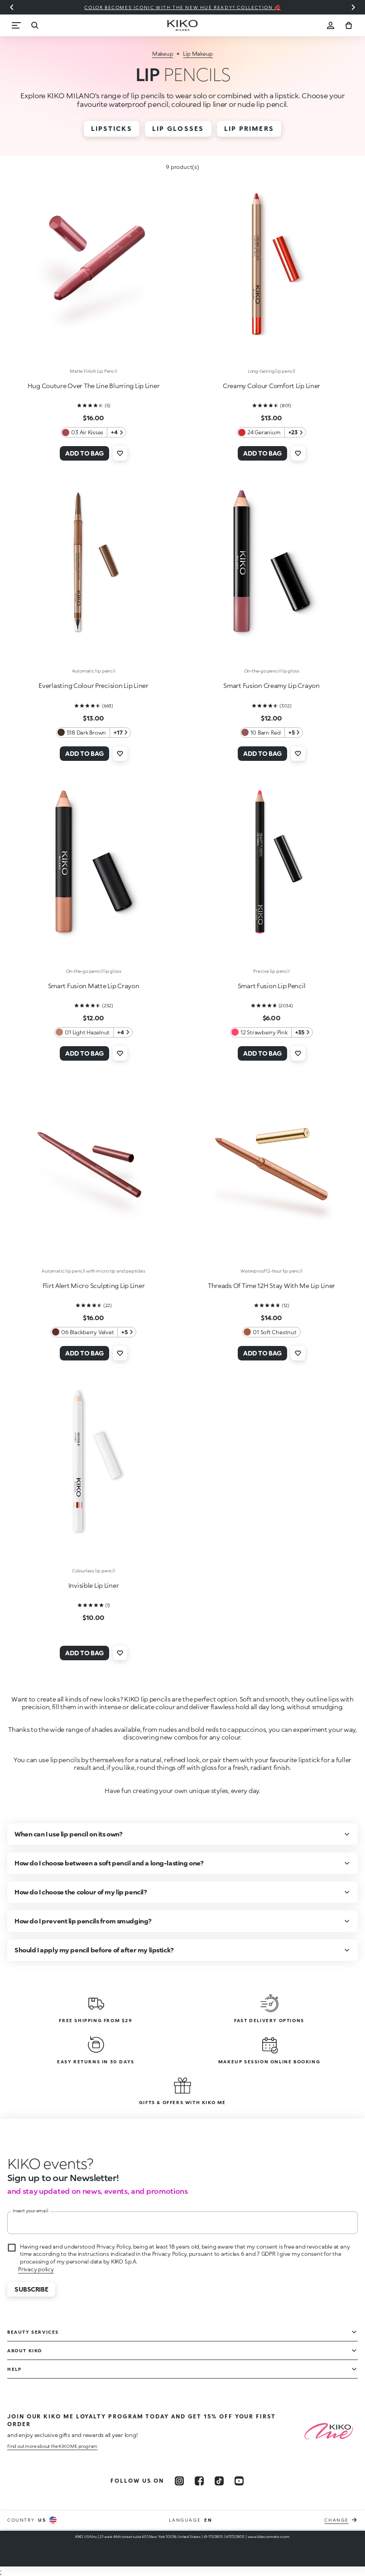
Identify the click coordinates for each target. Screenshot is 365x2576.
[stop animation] (50, 2163)
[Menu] (16, 25)
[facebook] (199, 2480)
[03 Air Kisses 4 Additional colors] (93, 432)
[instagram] (179, 2480)
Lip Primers (249, 128)
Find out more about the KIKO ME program (52, 2446)
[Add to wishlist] (120, 453)
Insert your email (30, 2210)
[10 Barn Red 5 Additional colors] (271, 732)
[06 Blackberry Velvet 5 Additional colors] (93, 1332)
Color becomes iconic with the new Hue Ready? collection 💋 (182, 7)
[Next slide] (353, 7)
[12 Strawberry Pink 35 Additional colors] (271, 1032)
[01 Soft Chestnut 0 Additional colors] (271, 1332)
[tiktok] (219, 2480)
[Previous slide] (11, 7)
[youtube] (239, 2480)
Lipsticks (111, 128)
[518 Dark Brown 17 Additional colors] (93, 732)
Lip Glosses (178, 128)
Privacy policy (36, 2269)
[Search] (34, 25)
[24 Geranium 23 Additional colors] (271, 432)
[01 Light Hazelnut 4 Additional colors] (93, 1032)
